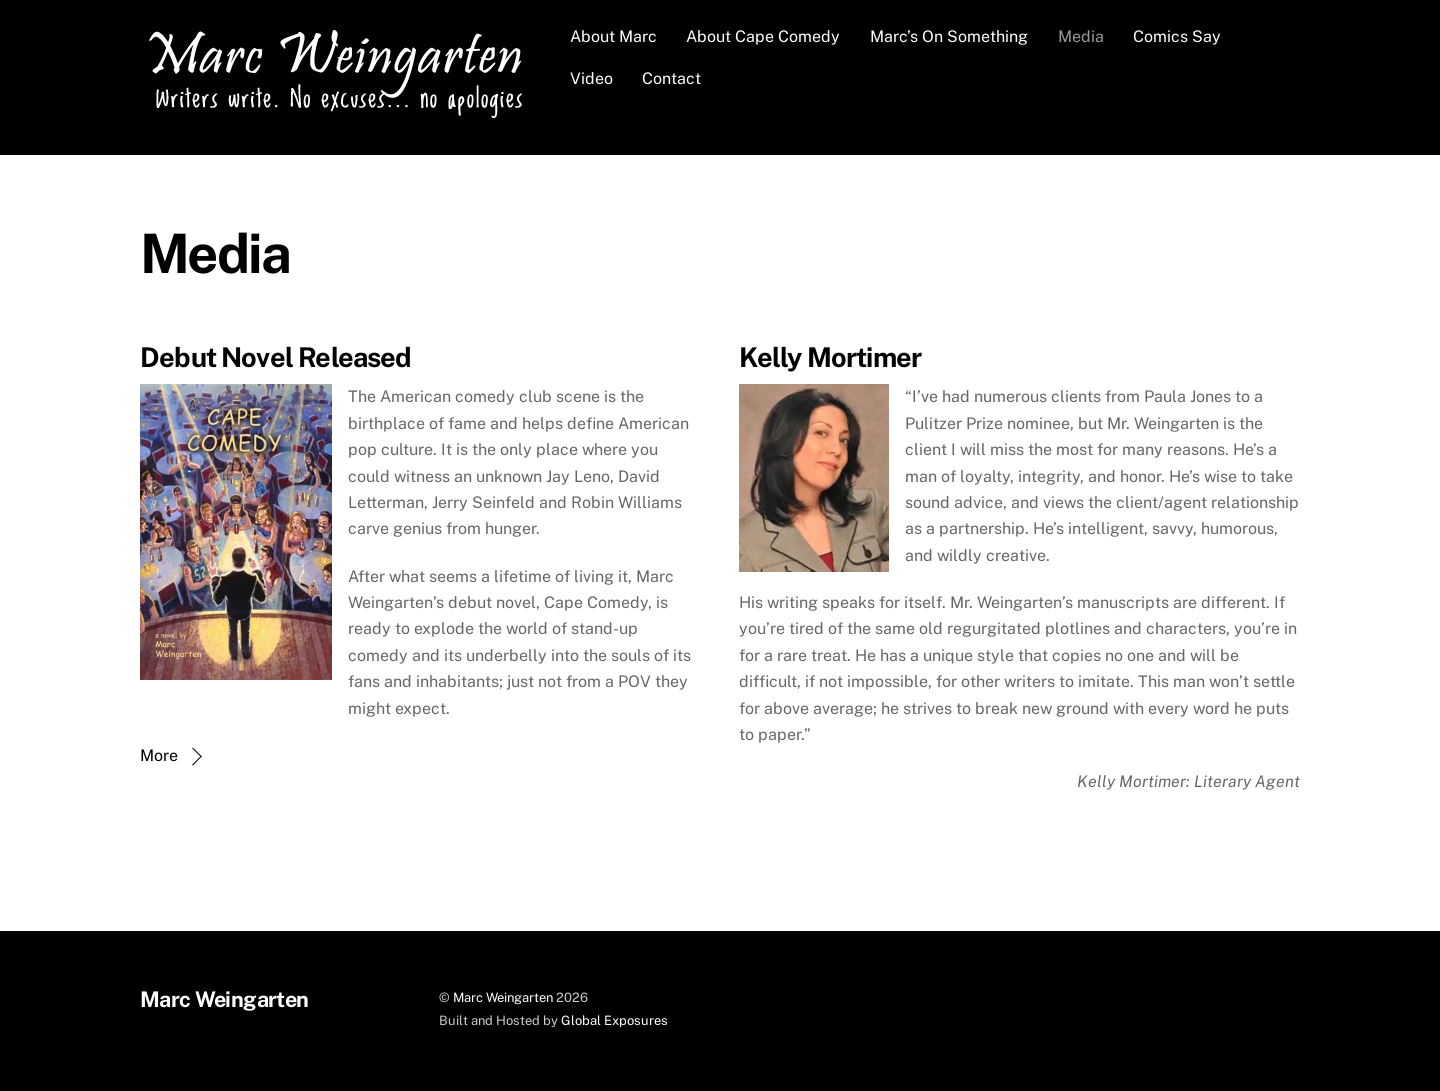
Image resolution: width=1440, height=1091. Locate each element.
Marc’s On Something (949, 36)
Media (1081, 36)
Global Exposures (614, 1020)
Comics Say (1177, 36)
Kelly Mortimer (830, 357)
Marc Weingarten (503, 997)
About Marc (613, 36)
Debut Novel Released (276, 357)
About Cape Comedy (763, 36)
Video (591, 78)
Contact (671, 78)
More (159, 755)
